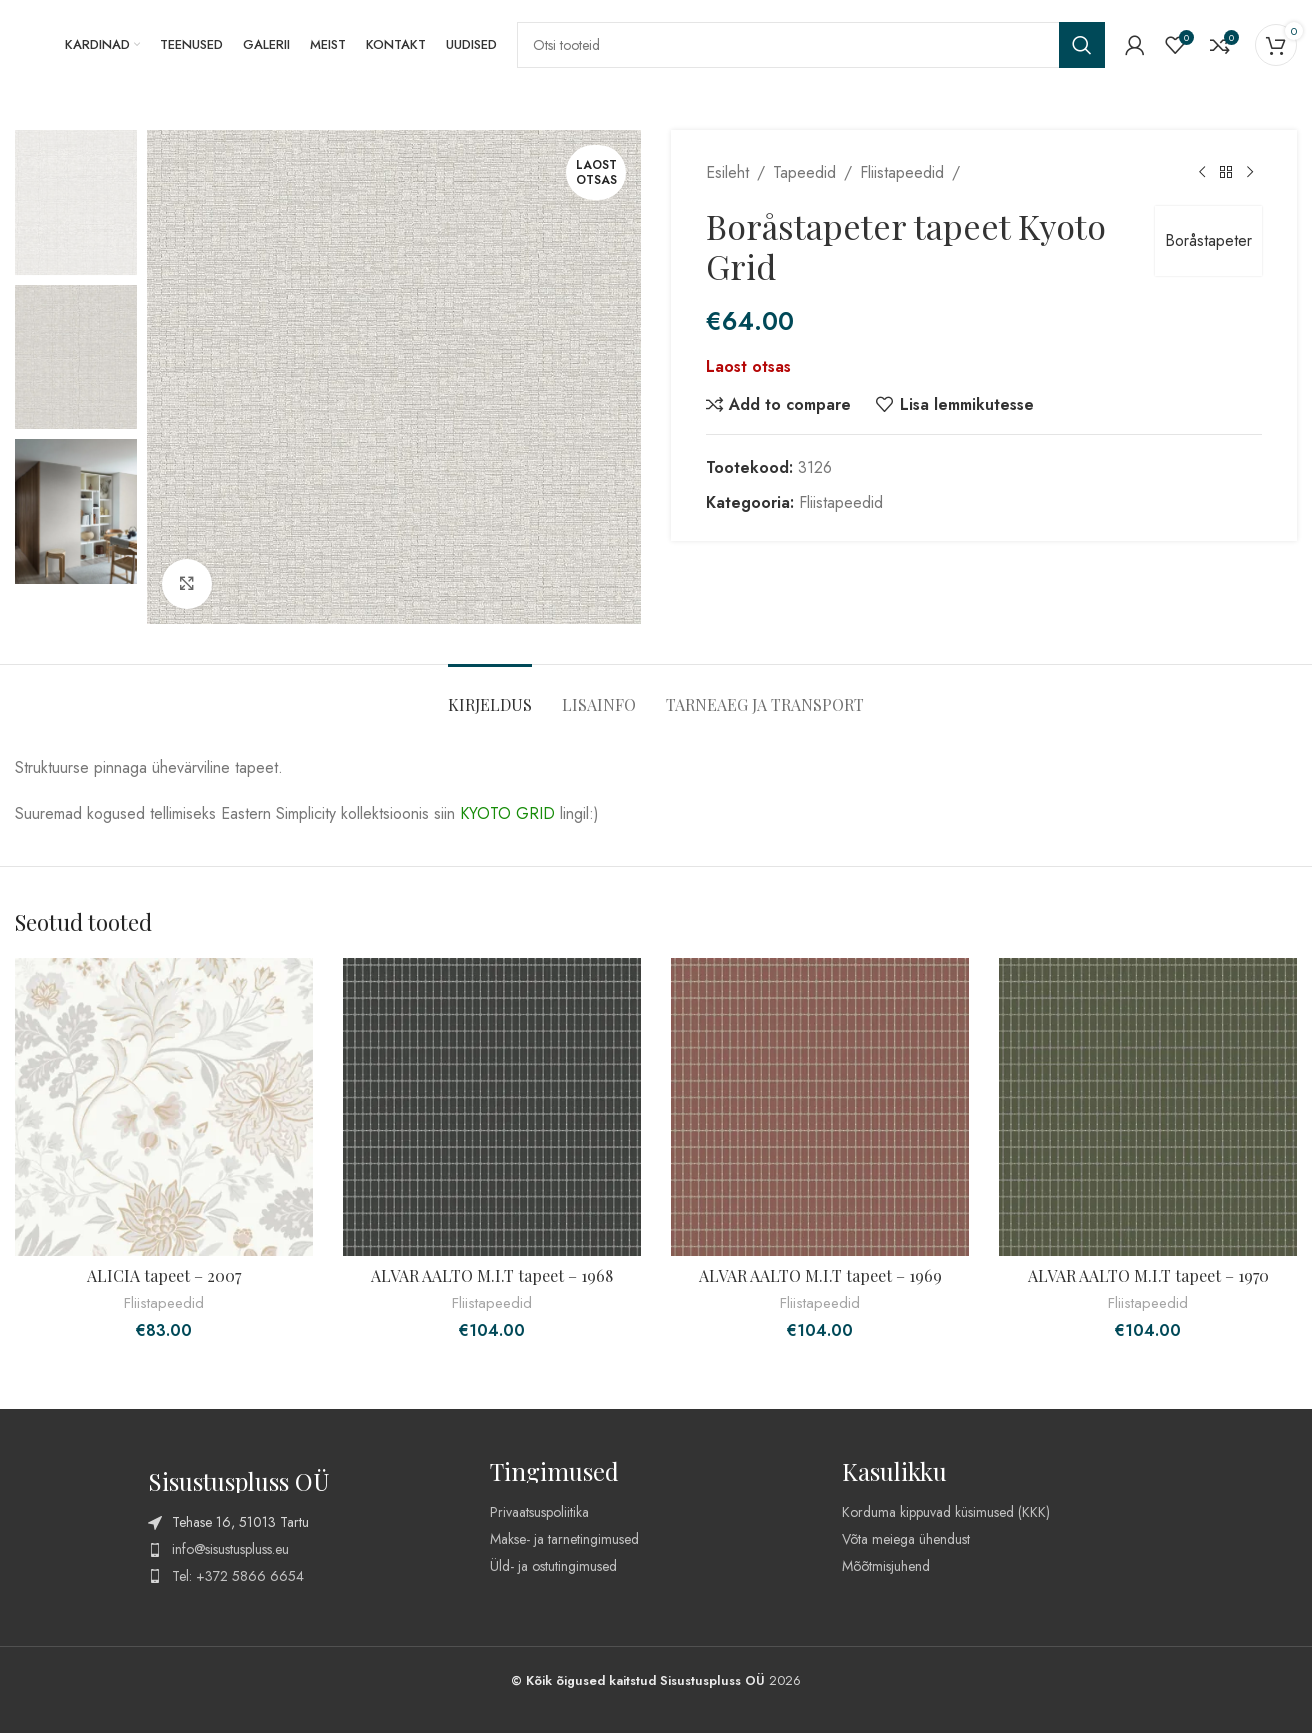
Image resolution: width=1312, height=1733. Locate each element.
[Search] (811, 45)
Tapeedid (804, 172)
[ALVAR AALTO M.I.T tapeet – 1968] (492, 1107)
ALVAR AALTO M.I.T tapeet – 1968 (492, 1275)
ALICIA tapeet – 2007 (164, 1275)
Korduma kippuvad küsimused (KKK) (946, 1512)
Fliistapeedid (902, 172)
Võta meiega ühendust (906, 1539)
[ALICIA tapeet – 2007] (164, 1107)
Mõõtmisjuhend (886, 1566)
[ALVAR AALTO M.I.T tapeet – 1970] (1148, 1107)
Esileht (727, 172)
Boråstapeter (1208, 240)
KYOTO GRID (507, 813)
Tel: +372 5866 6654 (238, 1576)
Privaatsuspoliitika (539, 1512)
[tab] (490, 694)
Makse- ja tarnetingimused (564, 1539)
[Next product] (1250, 173)
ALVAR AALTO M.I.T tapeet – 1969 (820, 1275)
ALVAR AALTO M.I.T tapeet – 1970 (1148, 1275)
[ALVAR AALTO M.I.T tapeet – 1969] (820, 1107)
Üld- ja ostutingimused (553, 1566)
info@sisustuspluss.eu (230, 1549)
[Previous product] (1202, 173)
